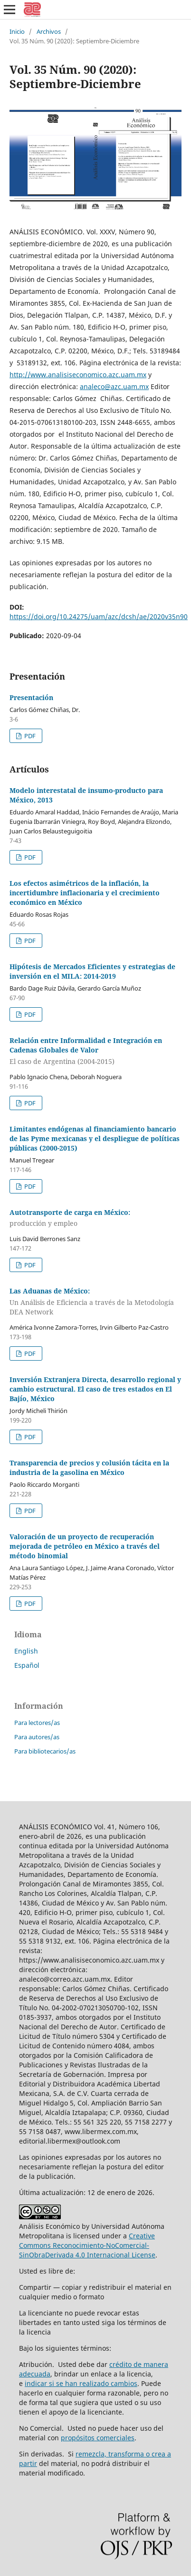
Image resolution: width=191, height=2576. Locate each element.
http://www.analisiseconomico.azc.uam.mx (78, 374)
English (26, 1650)
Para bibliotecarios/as (45, 1751)
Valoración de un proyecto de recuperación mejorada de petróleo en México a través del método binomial (85, 1546)
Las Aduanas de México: (95, 1301)
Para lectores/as (37, 1722)
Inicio (17, 31)
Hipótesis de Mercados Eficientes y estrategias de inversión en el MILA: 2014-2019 (92, 971)
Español (26, 1665)
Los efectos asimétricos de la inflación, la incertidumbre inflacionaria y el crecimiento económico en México (85, 893)
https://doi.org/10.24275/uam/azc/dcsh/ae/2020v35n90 (99, 616)
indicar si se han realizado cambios (81, 2383)
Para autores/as (36, 1737)
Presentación (31, 697)
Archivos (49, 31)
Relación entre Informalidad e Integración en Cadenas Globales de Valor (95, 1051)
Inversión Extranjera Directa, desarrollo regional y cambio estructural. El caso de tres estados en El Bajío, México (95, 1389)
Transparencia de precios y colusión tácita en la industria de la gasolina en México (89, 1467)
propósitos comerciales (97, 2437)
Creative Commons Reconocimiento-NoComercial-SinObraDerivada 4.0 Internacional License (87, 2245)
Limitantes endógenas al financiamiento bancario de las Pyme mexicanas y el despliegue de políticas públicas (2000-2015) (95, 1138)
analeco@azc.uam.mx (114, 386)
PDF (29, 736)
